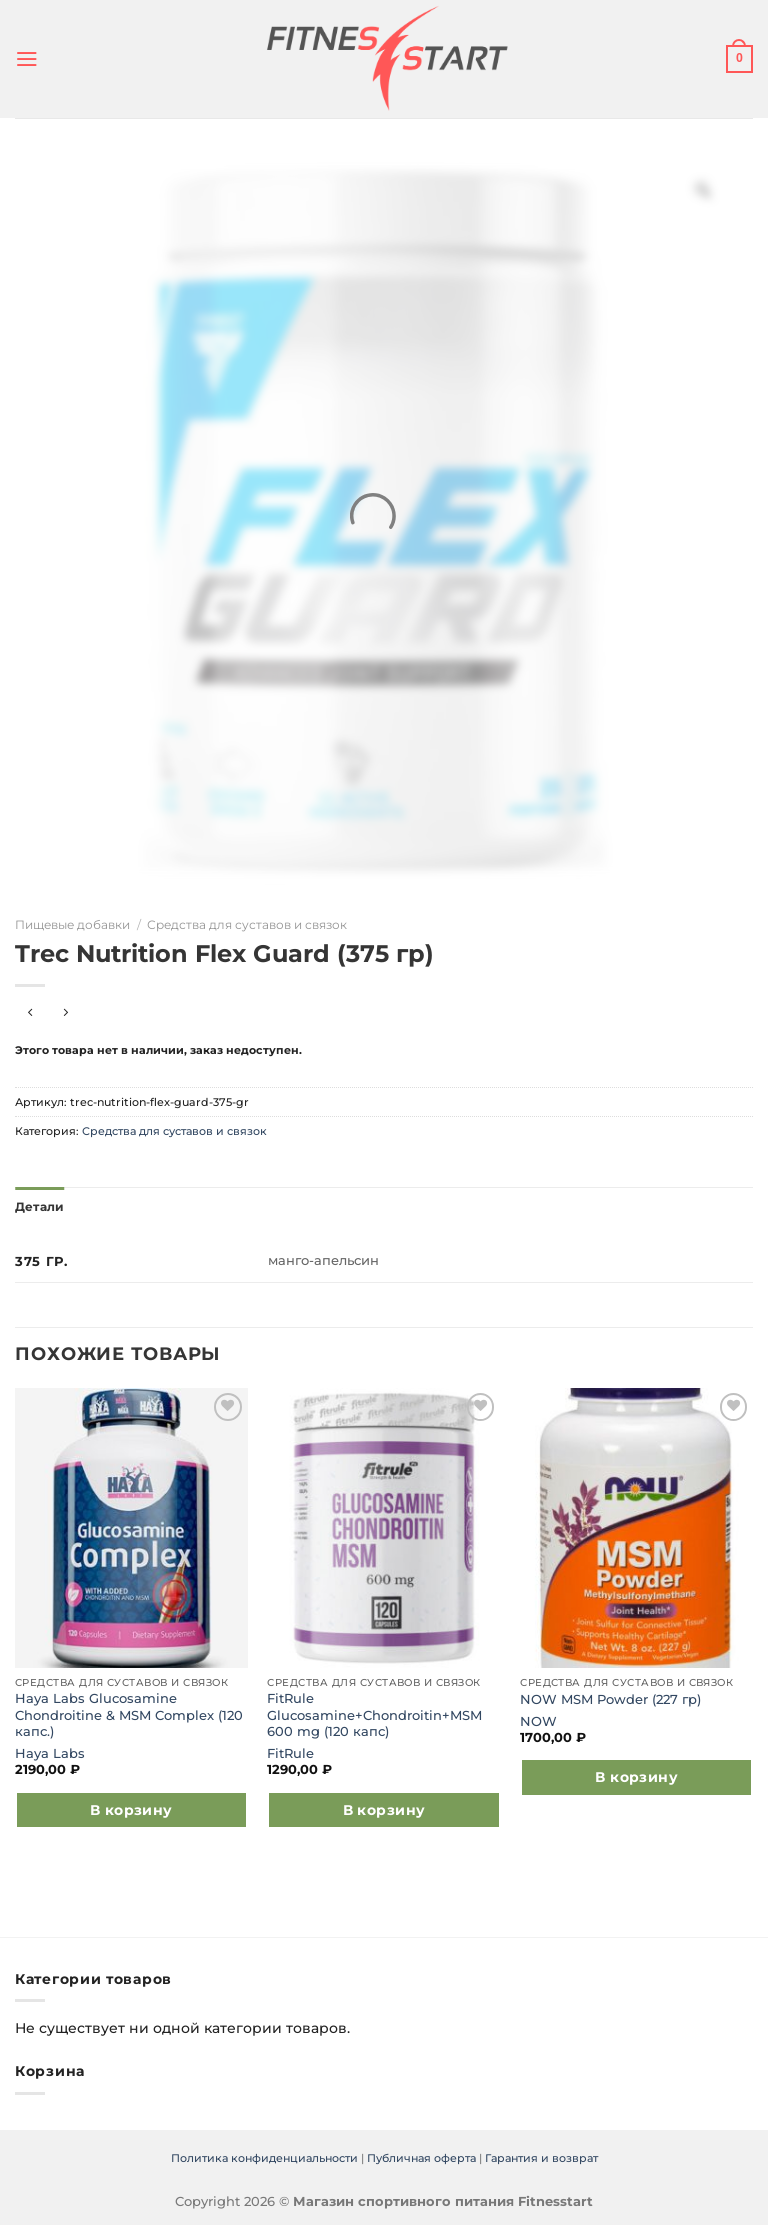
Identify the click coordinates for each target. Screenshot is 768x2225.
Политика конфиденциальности (264, 2156)
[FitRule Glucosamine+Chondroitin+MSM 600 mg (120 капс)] (383, 1525)
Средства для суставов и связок (247, 924)
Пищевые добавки (72, 924)
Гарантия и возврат (541, 2156)
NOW (538, 1719)
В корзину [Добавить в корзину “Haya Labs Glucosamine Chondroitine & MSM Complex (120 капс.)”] (131, 1808)
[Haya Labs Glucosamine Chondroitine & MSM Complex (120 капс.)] (131, 1525)
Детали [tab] (37, 1206)
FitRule (290, 1751)
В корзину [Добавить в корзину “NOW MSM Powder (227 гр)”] (636, 1776)
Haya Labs (50, 1751)
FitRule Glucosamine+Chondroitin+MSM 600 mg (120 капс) (374, 1714)
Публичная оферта (421, 2156)
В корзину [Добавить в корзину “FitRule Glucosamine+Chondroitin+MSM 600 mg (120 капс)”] (384, 1808)
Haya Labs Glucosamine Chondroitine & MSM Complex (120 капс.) (129, 1714)
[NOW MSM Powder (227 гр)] (636, 1525)
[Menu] (25, 59)
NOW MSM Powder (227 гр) (610, 1697)
